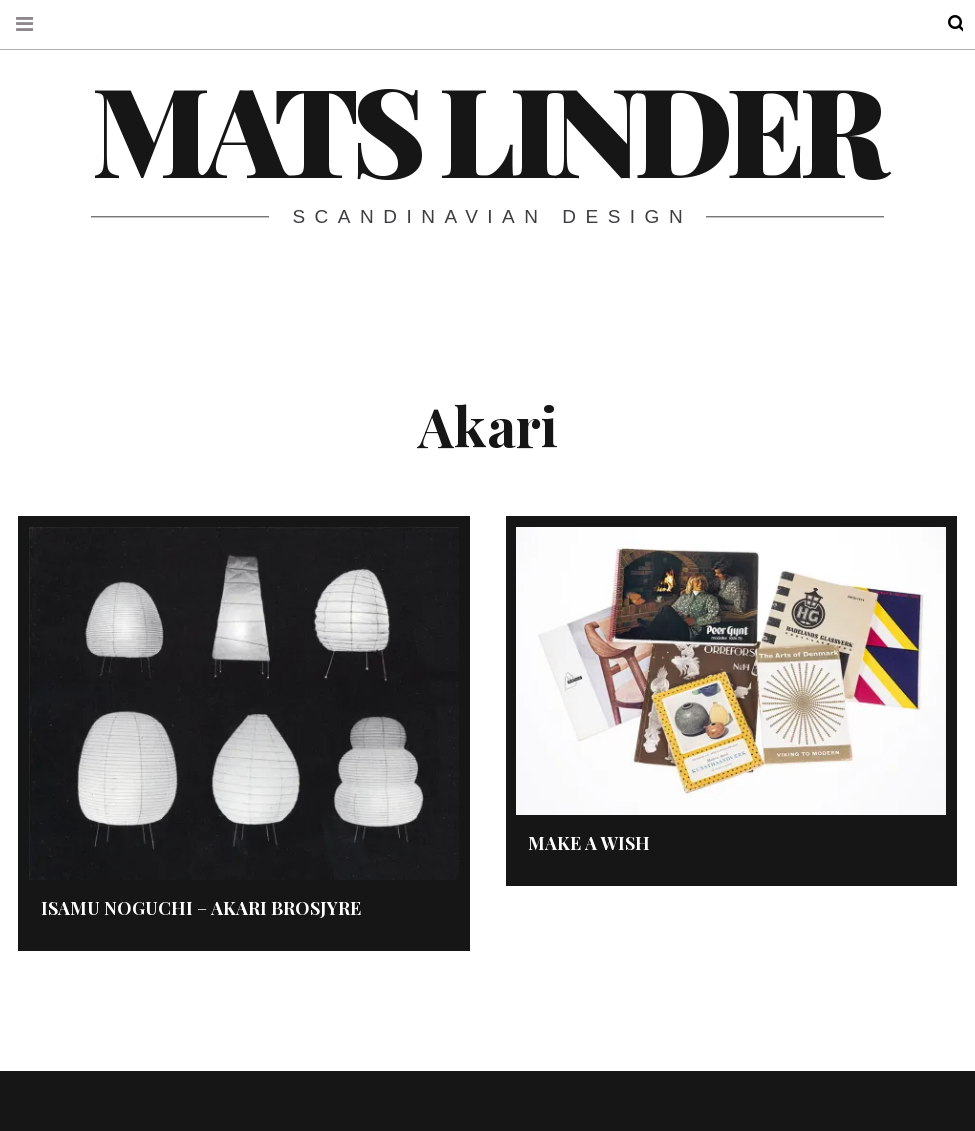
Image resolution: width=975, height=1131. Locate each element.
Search (943, 23)
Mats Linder (486, 127)
